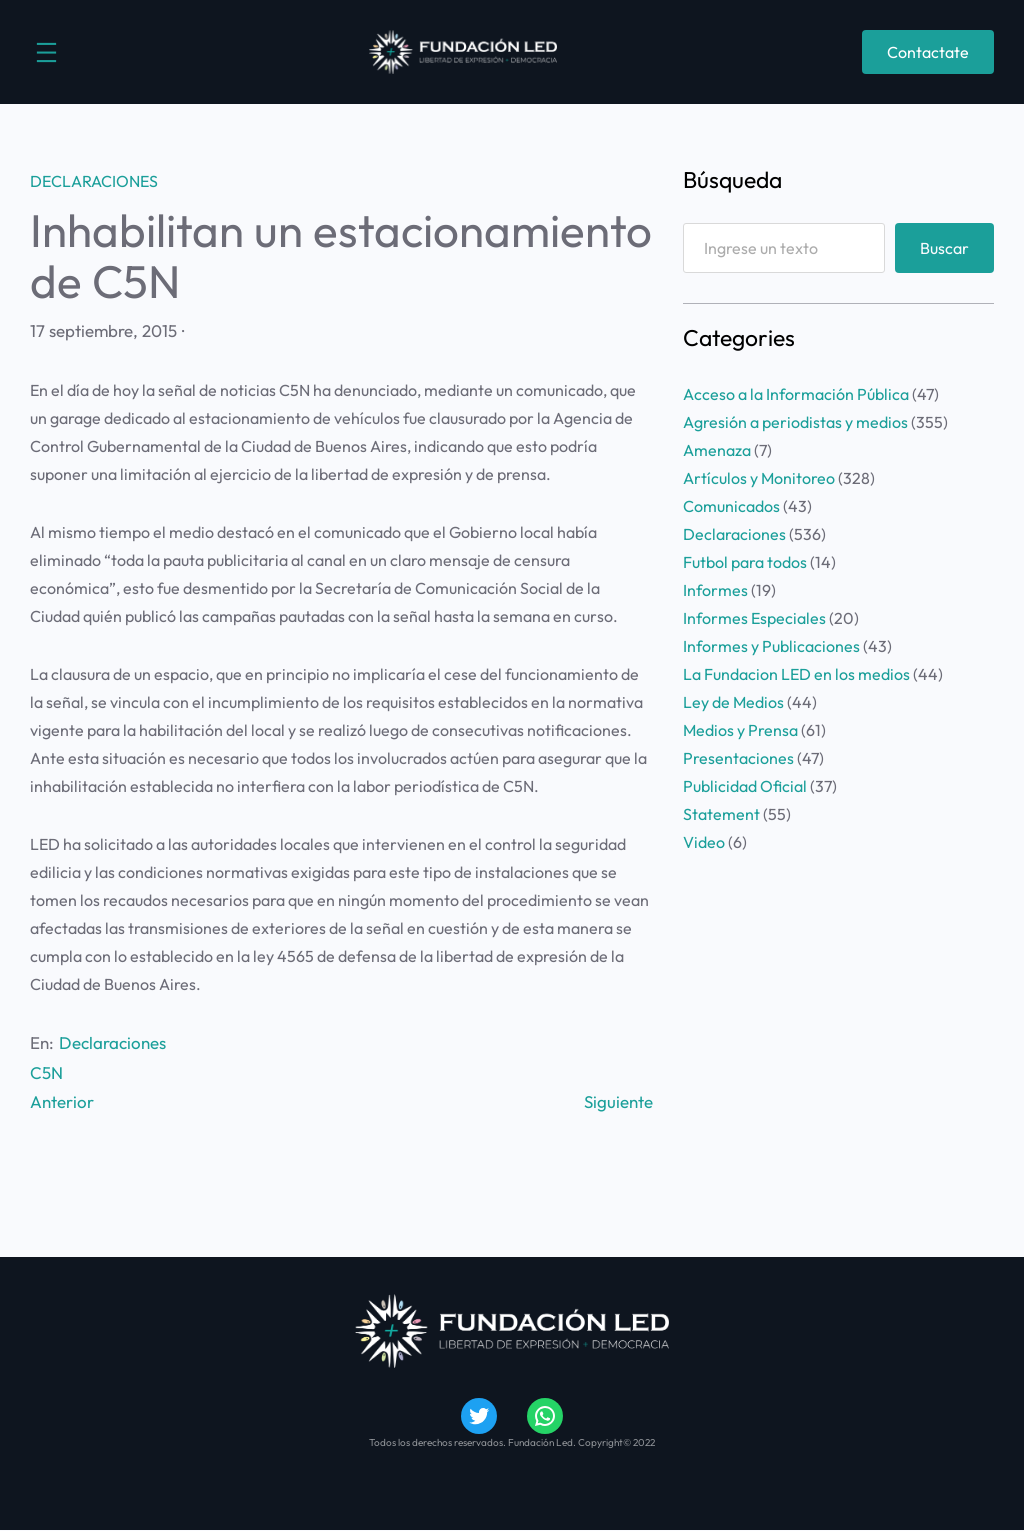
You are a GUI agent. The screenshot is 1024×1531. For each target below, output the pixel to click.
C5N (46, 1072)
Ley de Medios (733, 702)
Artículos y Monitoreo (759, 478)
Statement (721, 814)
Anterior (62, 1101)
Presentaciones (738, 758)
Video (704, 842)
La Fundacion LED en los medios (796, 674)
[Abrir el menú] (46, 52)
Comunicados (731, 506)
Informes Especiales (754, 618)
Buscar (944, 248)
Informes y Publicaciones (771, 646)
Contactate (928, 52)
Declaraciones (94, 181)
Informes (715, 590)
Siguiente (618, 1101)
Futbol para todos (745, 562)
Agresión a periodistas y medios (795, 422)
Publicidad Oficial (745, 786)
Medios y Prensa (740, 730)
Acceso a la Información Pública (796, 394)
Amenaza (717, 450)
